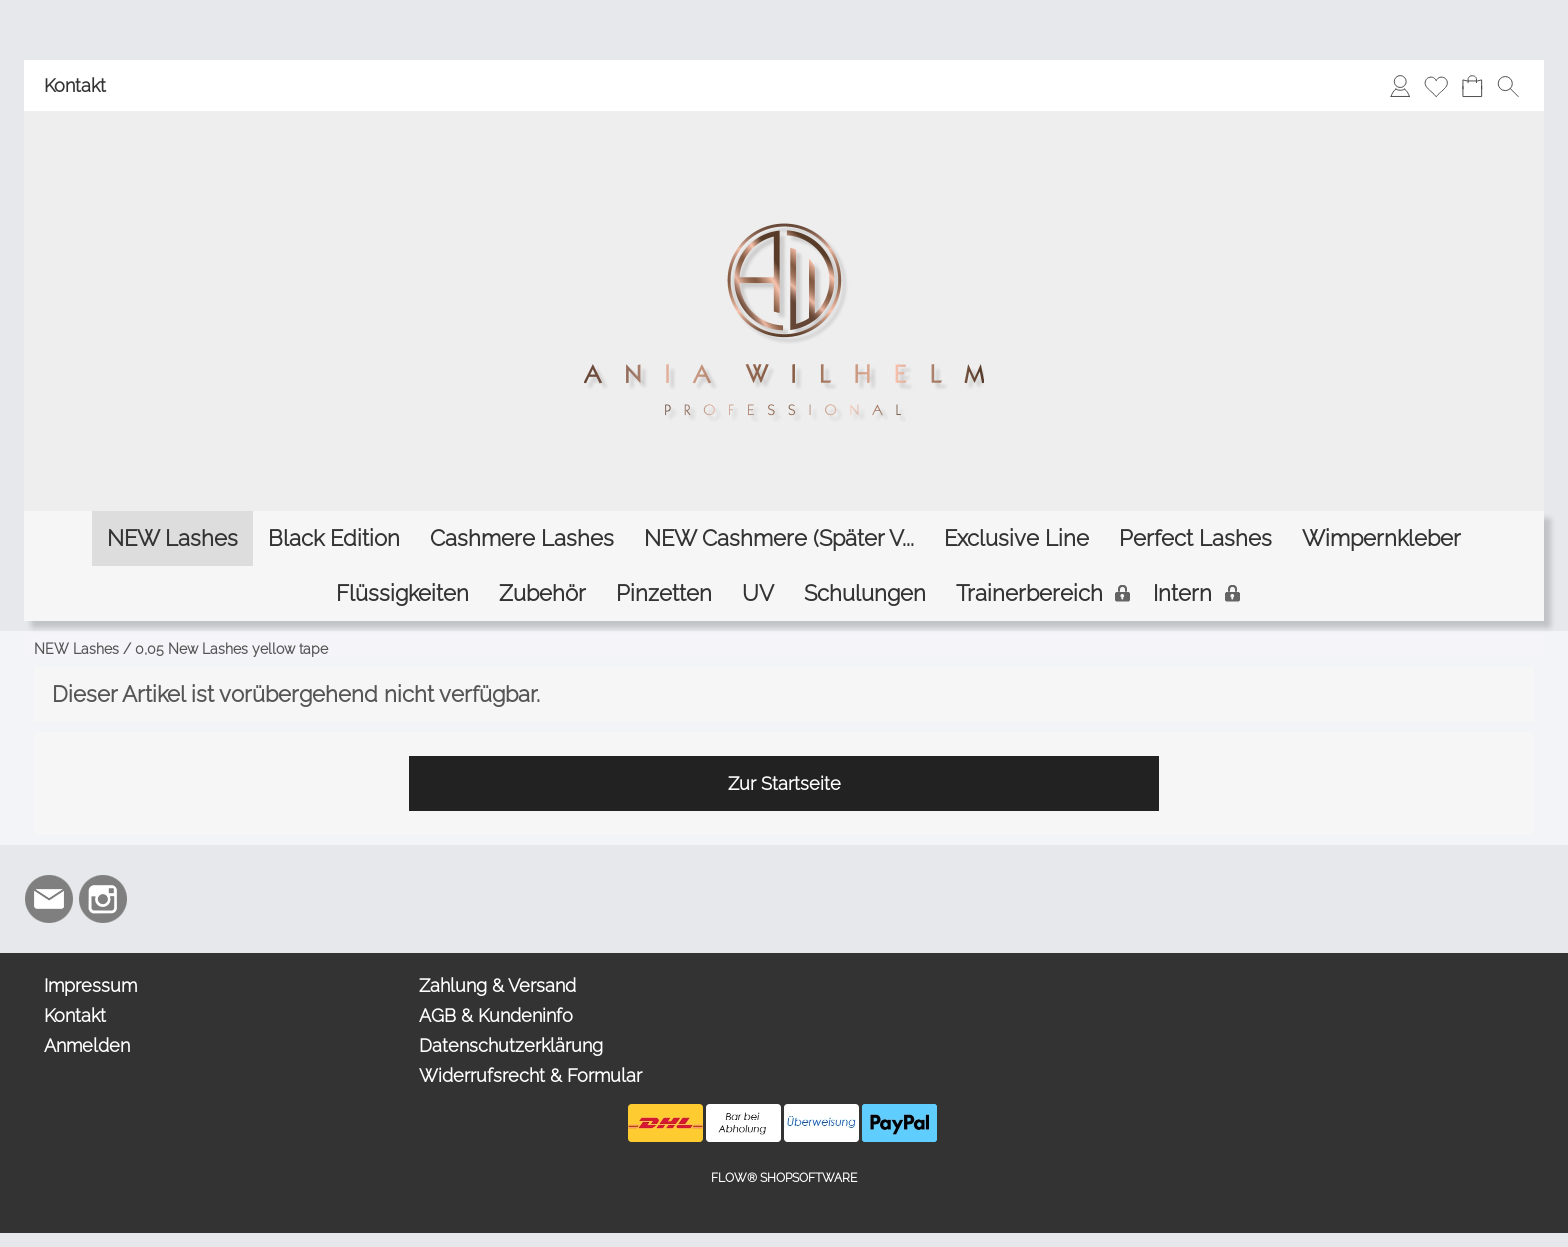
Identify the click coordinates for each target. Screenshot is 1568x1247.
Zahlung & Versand (497, 985)
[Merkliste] (1436, 86)
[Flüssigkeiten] (402, 593)
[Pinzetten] (664, 593)
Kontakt (75, 85)
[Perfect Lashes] (1195, 538)
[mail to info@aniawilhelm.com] (49, 899)
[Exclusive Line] (1016, 538)
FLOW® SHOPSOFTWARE (784, 1178)
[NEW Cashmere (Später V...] (779, 538)
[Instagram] (103, 899)
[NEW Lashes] (172, 538)
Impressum (90, 985)
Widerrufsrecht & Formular (530, 1075)
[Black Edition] (334, 538)
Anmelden (87, 1045)
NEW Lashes (76, 649)
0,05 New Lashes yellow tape (231, 649)
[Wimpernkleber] (1381, 538)
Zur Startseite (784, 783)
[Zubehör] (542, 593)
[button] (1508, 86)
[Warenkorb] (1472, 86)
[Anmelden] (1400, 86)
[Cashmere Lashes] (522, 538)
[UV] (758, 593)
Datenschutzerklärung (511, 1045)
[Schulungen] (865, 593)
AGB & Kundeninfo (496, 1015)
